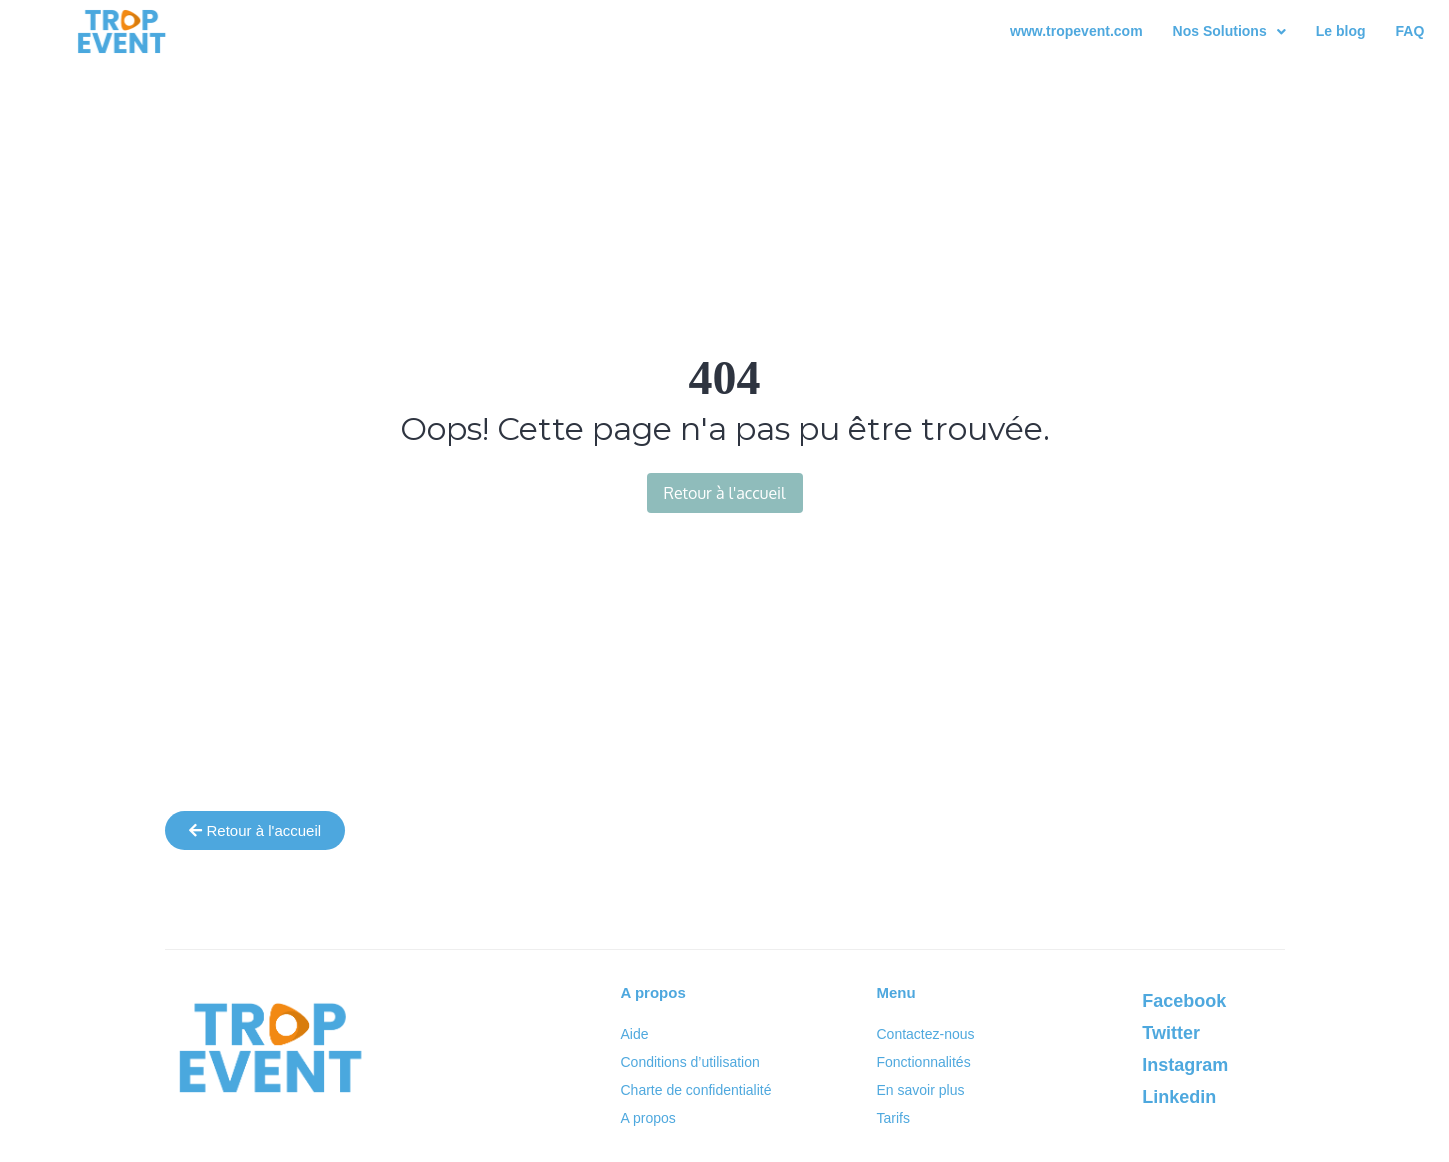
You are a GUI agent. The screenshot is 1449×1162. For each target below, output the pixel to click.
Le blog (1341, 31)
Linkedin (1179, 1097)
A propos (648, 1118)
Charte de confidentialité (696, 1090)
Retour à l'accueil (725, 493)
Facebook (1184, 1001)
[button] (1229, 31)
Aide (635, 1034)
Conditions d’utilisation (690, 1062)
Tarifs (892, 1118)
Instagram (1185, 1065)
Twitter (1171, 1033)
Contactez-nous (925, 1034)
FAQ (1410, 31)
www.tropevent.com (1076, 31)
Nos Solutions (1229, 31)
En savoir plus (920, 1090)
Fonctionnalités (923, 1062)
